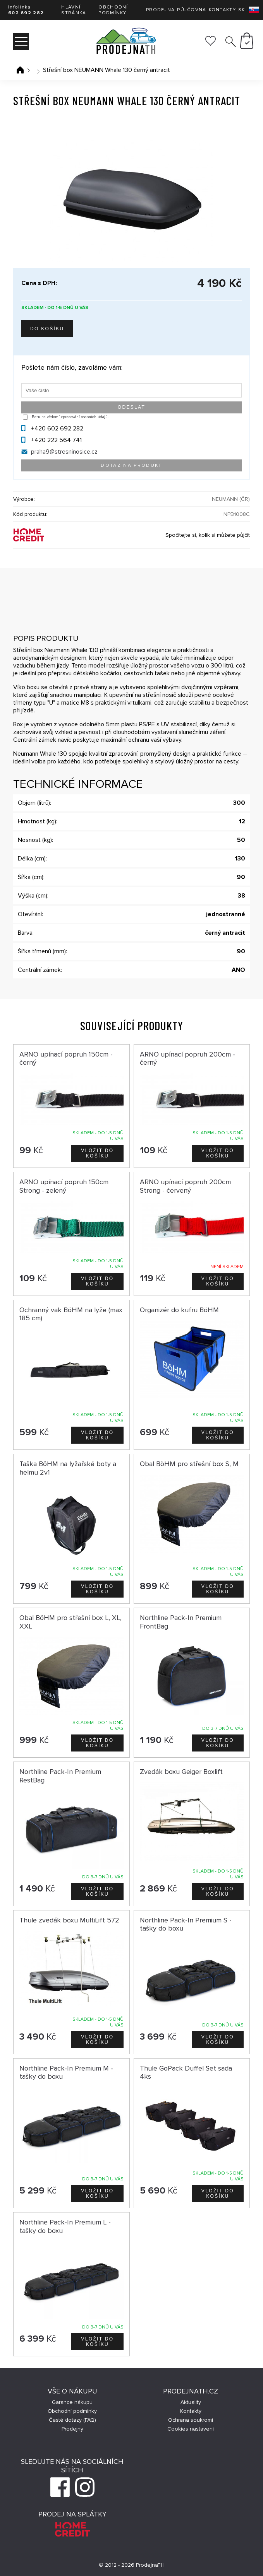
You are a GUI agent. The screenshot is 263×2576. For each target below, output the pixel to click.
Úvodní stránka (20, 70)
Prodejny (72, 2429)
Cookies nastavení (190, 2429)
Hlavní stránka (73, 10)
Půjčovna (191, 10)
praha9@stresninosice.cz (64, 452)
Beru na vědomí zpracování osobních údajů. (70, 417)
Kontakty (222, 10)
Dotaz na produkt (131, 465)
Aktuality (190, 2402)
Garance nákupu (72, 2402)
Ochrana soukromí (190, 2420)
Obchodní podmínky (113, 10)
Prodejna (160, 10)
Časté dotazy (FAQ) (72, 2420)
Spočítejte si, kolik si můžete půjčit (207, 535)
